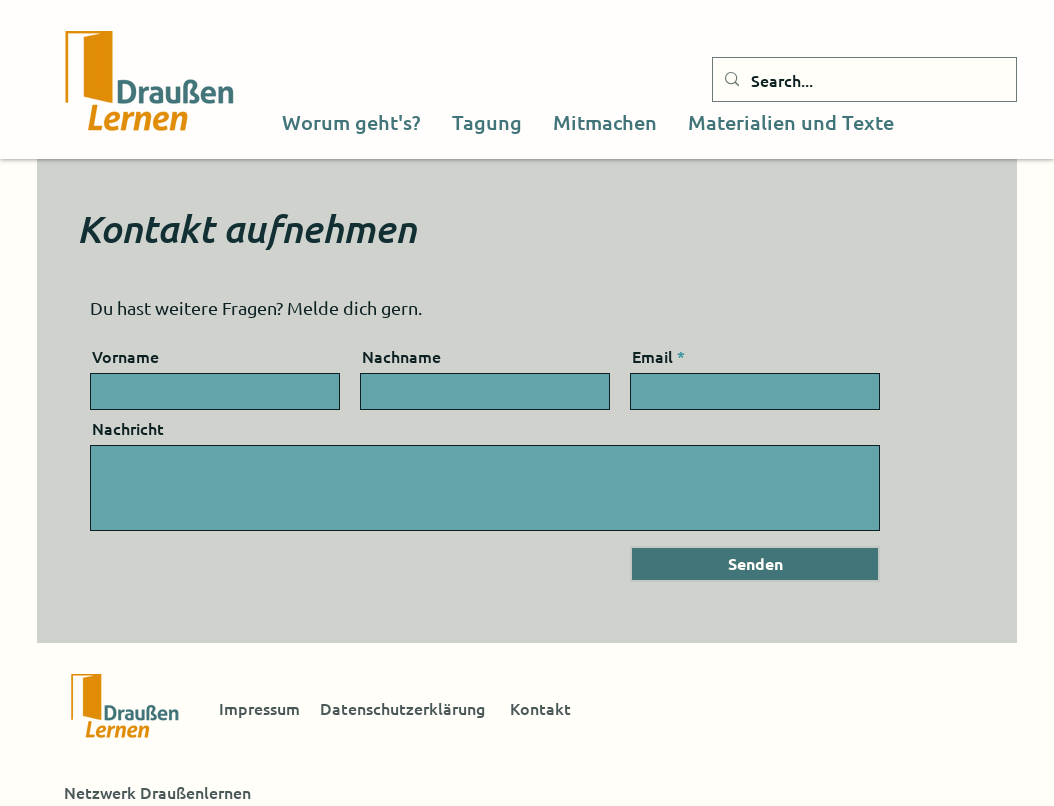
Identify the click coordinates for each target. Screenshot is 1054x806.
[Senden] (755, 564)
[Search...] (862, 80)
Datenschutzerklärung (402, 708)
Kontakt (540, 708)
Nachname (401, 356)
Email (652, 356)
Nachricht (128, 428)
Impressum (259, 708)
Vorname (125, 356)
